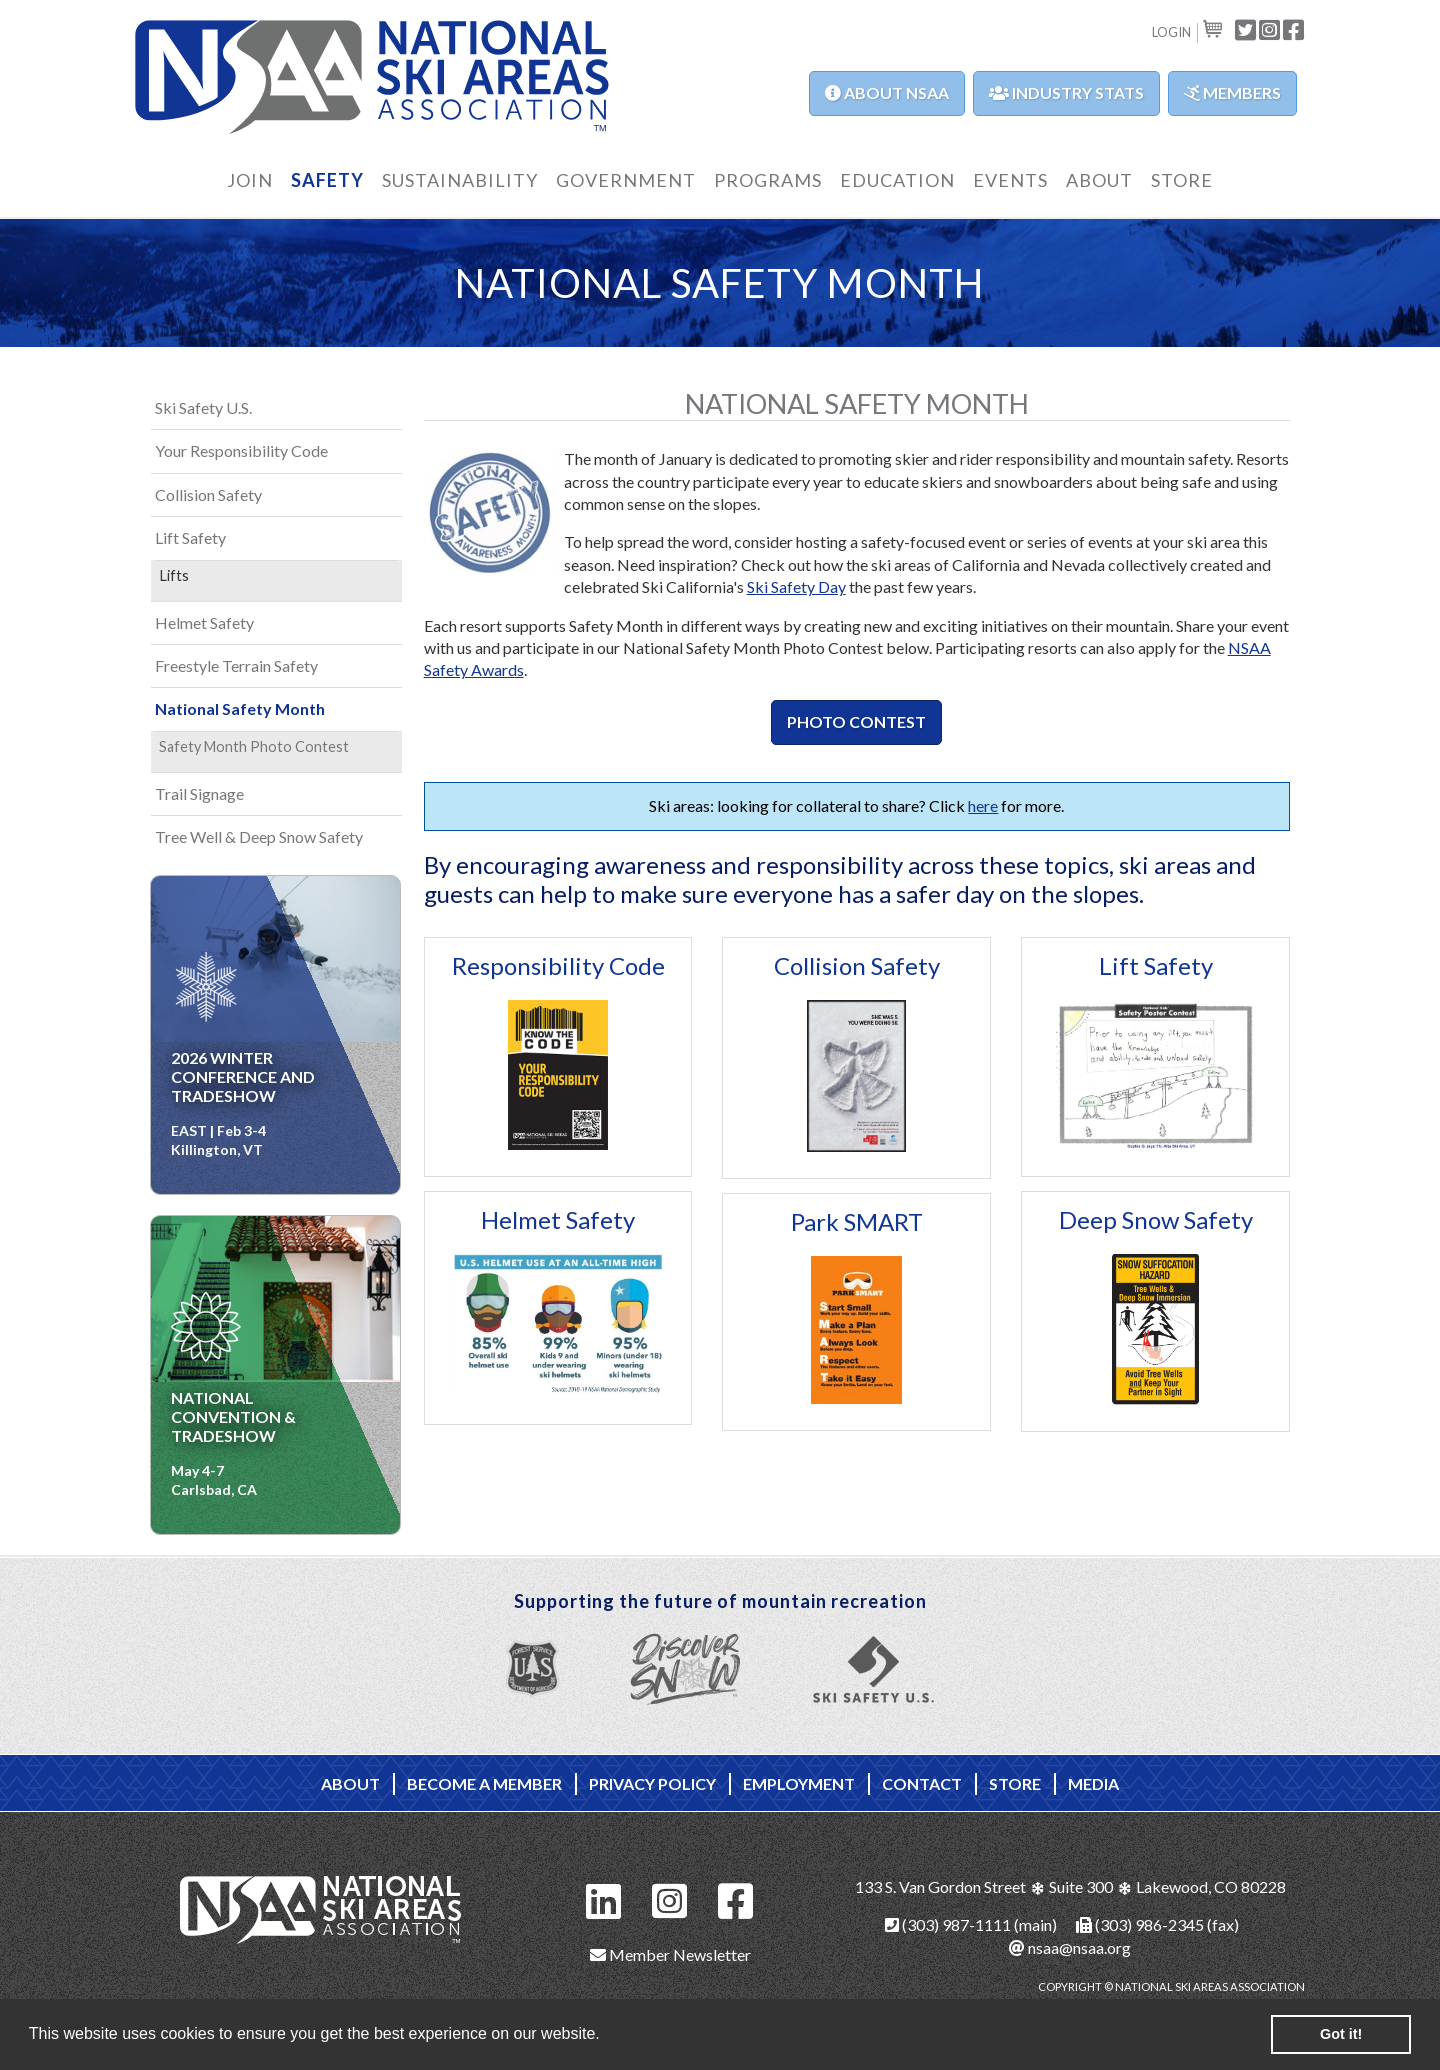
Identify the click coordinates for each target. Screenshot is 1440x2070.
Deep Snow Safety (1156, 1219)
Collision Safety (857, 965)
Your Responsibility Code (241, 450)
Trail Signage (199, 793)
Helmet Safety (558, 1219)
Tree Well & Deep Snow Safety (259, 836)
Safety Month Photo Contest (254, 746)
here (983, 805)
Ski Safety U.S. (203, 407)
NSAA (372, 77)
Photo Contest (856, 721)
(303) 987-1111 (948, 1924)
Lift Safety (1156, 965)
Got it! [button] (1341, 2034)
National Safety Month (240, 708)
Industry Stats (1066, 92)
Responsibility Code (558, 965)
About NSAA (887, 92)
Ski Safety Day (796, 586)
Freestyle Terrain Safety (236, 665)
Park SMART (857, 1221)
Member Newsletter (670, 1954)
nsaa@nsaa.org (1070, 1947)
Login (1171, 32)
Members (1232, 92)
